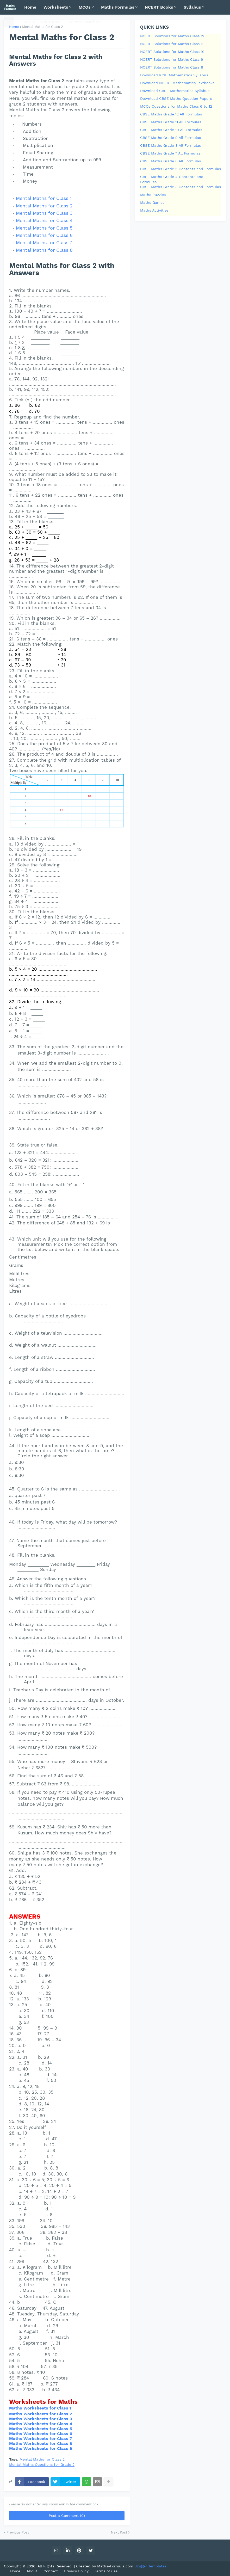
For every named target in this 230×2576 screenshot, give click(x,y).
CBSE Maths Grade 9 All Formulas (170, 137)
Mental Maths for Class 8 (44, 250)
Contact (50, 2571)
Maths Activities (154, 210)
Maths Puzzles (153, 195)
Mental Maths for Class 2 (44, 205)
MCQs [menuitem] (85, 7)
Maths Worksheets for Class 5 (40, 2428)
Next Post (119, 2532)
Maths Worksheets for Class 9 (40, 2448)
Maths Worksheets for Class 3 (40, 2418)
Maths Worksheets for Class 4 (40, 2423)
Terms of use (106, 2571)
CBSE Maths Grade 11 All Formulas (170, 122)
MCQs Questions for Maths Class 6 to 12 (176, 106)
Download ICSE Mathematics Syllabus (174, 75)
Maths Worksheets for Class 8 (40, 2443)
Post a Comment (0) (67, 2515)
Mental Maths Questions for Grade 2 (41, 2465)
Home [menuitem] (30, 7)
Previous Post (18, 2532)
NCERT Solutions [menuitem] (41, 21)
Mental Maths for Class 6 (44, 235)
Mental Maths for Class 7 (44, 242)
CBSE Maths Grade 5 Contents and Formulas (180, 169)
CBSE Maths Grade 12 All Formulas (171, 114)
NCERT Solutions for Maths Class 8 (171, 67)
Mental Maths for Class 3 (44, 213)
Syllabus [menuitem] (192, 7)
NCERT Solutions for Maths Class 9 (171, 59)
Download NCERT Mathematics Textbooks (177, 83)
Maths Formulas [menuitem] (117, 7)
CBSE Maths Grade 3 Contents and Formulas (180, 187)
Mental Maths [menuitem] (84, 21)
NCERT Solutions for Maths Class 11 (171, 44)
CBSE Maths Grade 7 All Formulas (170, 153)
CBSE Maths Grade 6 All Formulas (170, 161)
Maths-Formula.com (115, 2566)
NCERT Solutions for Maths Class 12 (172, 36)
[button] (8, 22)
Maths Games (152, 202)
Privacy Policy (76, 2571)
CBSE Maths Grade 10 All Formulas (171, 130)
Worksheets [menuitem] (55, 7)
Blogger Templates (150, 2566)
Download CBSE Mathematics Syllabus (174, 91)
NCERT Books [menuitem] (159, 7)
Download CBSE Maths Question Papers (176, 98)
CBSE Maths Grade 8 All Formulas (170, 145)
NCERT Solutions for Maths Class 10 (172, 52)
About (32, 2571)
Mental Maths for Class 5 (44, 228)
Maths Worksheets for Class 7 (40, 2438)
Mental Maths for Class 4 (44, 220)
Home (14, 26)
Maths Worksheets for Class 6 (40, 2433)
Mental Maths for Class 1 (44, 198)
